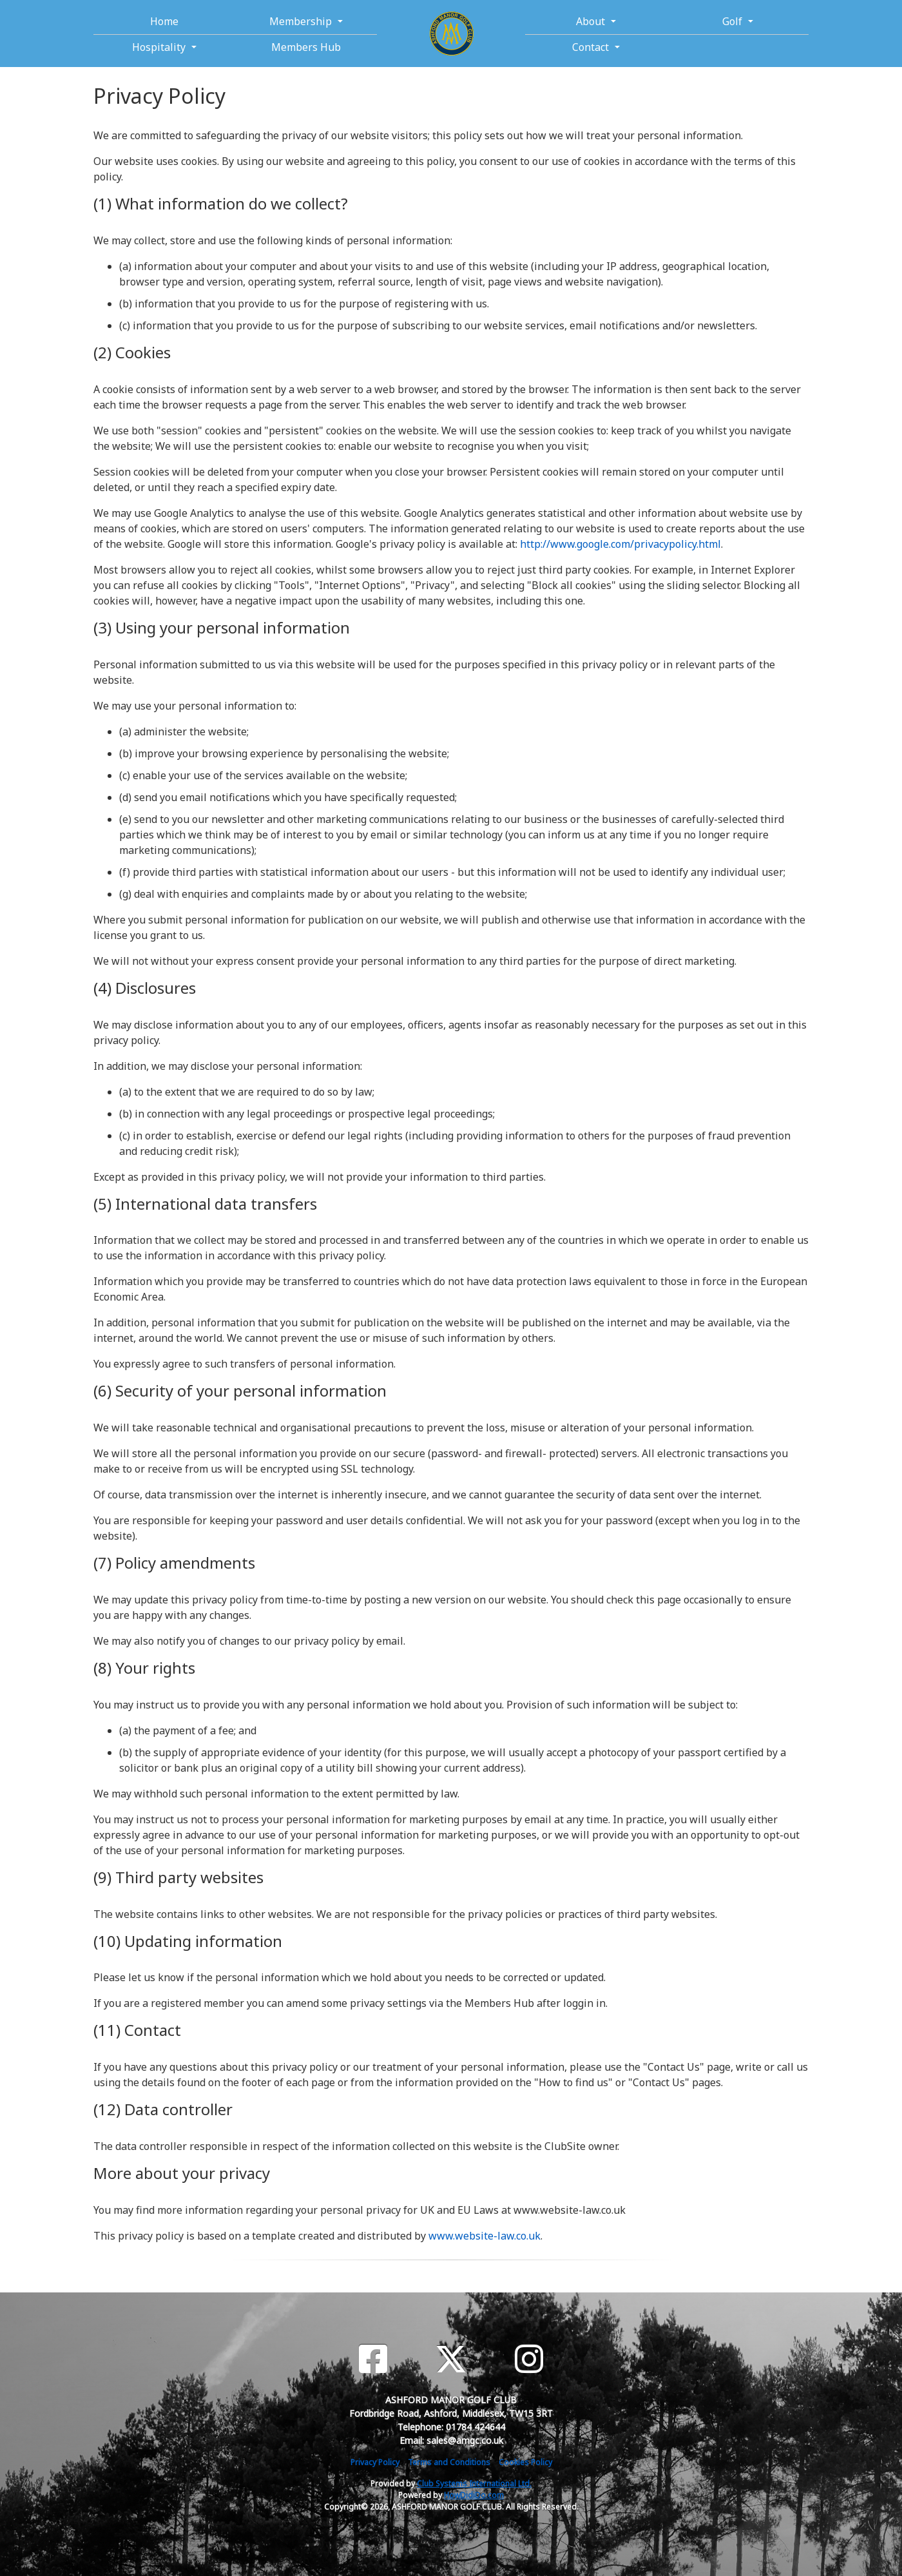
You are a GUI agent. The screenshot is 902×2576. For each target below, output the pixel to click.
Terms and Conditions (449, 2462)
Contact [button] (591, 47)
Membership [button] (301, 21)
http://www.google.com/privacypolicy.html (620, 544)
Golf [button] (733, 21)
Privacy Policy (374, 2462)
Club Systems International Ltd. (474, 2483)
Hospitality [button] (160, 47)
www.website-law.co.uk (484, 2236)
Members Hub (306, 47)
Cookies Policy (525, 2462)
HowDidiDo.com (474, 2495)
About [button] (592, 21)
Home (164, 21)
